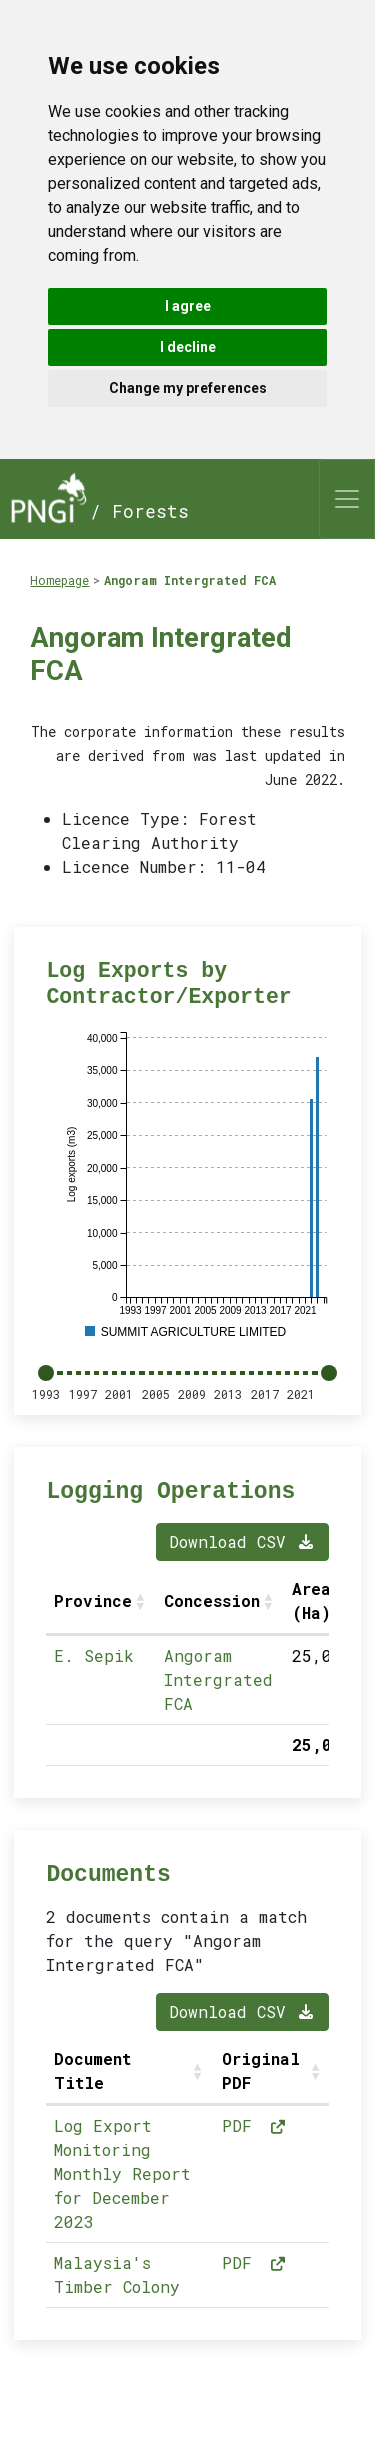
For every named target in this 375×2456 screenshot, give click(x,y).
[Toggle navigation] (347, 499)
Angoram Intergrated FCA (190, 580)
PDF (255, 2125)
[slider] (46, 1373)
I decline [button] (188, 347)
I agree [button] (188, 306)
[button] (142, 1601)
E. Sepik (94, 1655)
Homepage (59, 580)
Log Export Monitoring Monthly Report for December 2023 (122, 2173)
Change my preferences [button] (188, 388)
